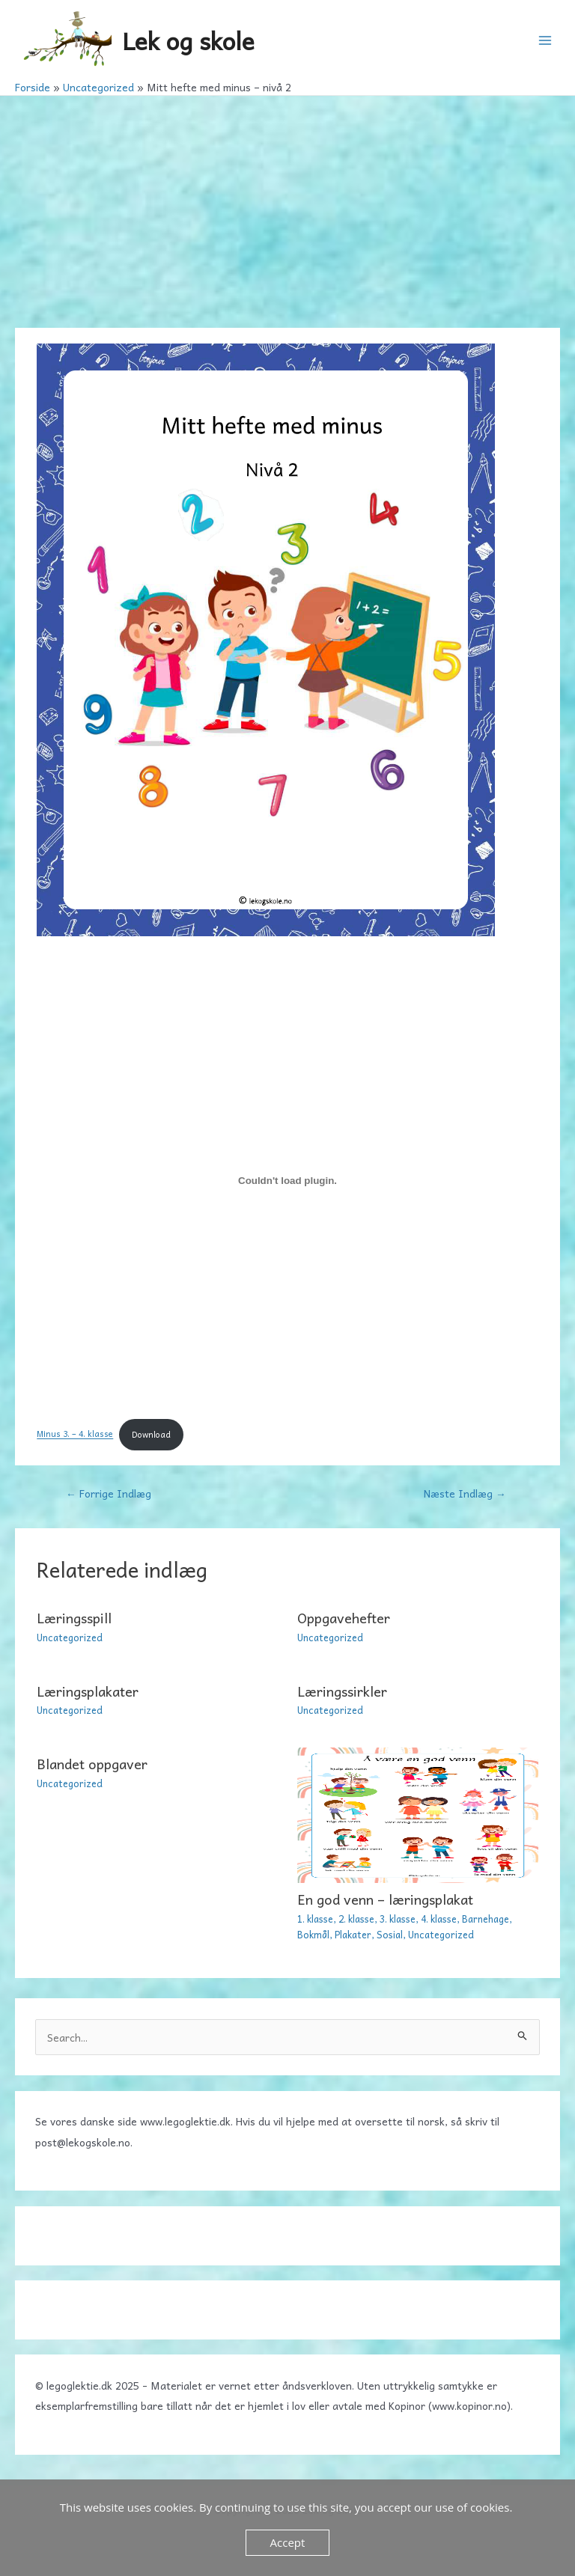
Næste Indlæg (465, 1493)
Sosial (390, 1934)
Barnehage (485, 1918)
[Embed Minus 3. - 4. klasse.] (287, 1180)
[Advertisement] (287, 208)
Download (151, 1434)
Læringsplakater (88, 1691)
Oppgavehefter (343, 1618)
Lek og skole (188, 40)
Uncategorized (70, 1637)
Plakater (353, 1934)
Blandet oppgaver (92, 1763)
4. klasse (439, 1918)
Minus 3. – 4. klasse (75, 1434)
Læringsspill (74, 1618)
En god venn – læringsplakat (385, 1899)
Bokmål (313, 1934)
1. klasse (315, 1918)
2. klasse (356, 1918)
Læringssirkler (342, 1691)
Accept (287, 2542)
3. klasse (398, 1918)
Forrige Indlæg (108, 1493)
